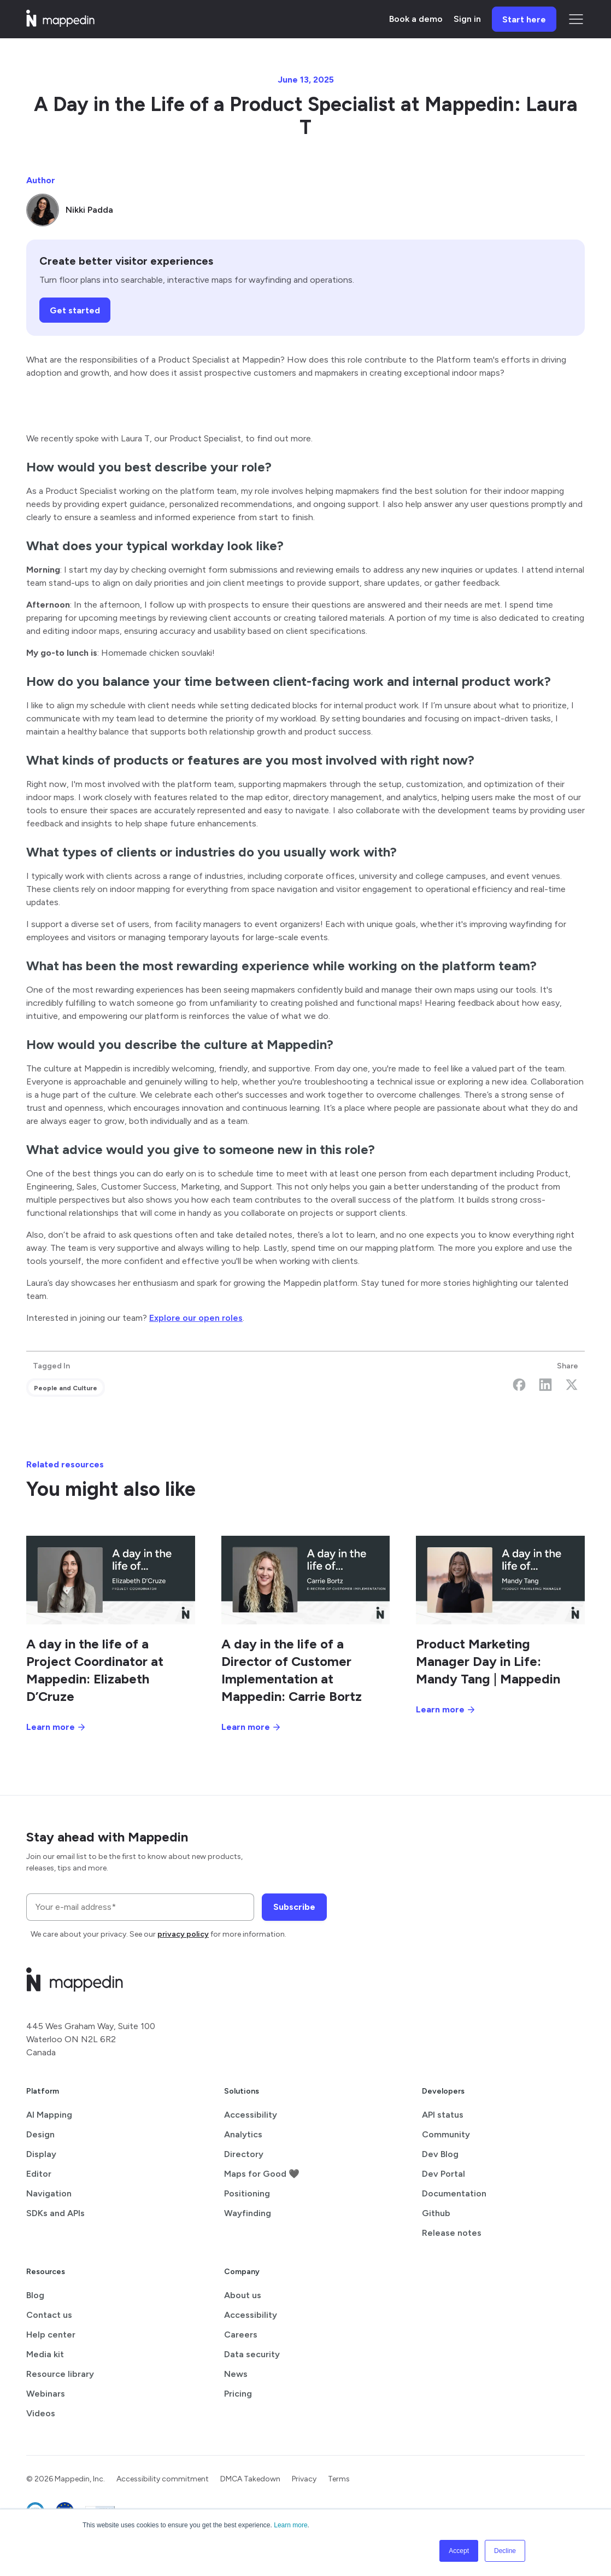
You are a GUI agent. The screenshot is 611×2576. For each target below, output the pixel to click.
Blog (35, 2295)
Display (41, 2154)
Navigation (49, 2193)
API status (442, 2114)
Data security (252, 2354)
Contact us (49, 2315)
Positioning (247, 2193)
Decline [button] (505, 2551)
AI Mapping (49, 2114)
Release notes (451, 2233)
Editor (38, 2174)
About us (242, 2295)
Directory (243, 2154)
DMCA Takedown (250, 2479)
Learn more (290, 2525)
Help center (50, 2334)
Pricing (238, 2393)
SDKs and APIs (55, 2213)
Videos (40, 2413)
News (236, 2374)
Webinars (45, 2393)
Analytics (243, 2134)
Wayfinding (247, 2213)
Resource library (60, 2374)
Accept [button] (459, 2551)
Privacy (304, 2479)
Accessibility (250, 2114)
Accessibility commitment (162, 2479)
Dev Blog (440, 2154)
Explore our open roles (196, 1318)
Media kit (45, 2354)
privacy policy (183, 1934)
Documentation (454, 2193)
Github (436, 2213)
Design (40, 2134)
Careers (240, 2334)
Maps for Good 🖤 (261, 2174)
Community (446, 2134)
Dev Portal (443, 2174)
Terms (339, 2479)
